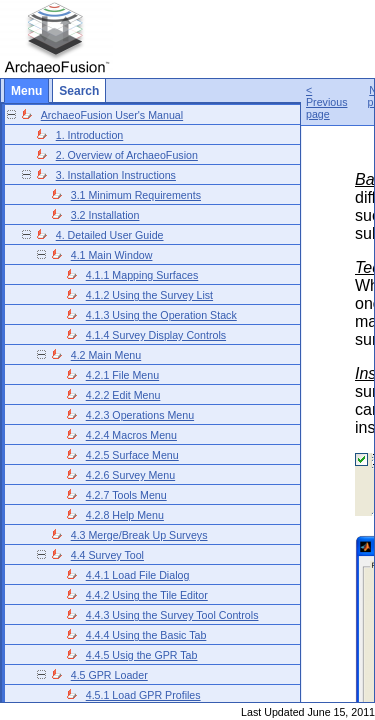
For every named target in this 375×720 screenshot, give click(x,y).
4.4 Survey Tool (107, 555)
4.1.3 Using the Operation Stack (161, 315)
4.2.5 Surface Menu (132, 455)
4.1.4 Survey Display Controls (156, 335)
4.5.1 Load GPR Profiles (143, 695)
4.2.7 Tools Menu (126, 495)
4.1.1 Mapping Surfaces (142, 275)
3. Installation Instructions (116, 175)
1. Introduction (90, 135)
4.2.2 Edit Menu (123, 395)
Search (79, 91)
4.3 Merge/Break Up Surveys (139, 535)
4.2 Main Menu (106, 355)
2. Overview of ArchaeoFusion (127, 155)
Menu (26, 91)
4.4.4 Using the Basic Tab (146, 635)
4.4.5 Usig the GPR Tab (142, 655)
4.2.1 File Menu (122, 375)
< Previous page (326, 102)
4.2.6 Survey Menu (130, 475)
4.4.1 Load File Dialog (138, 575)
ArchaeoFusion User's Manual (112, 115)
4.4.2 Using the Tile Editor (147, 595)
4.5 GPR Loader (109, 675)
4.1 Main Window (112, 255)
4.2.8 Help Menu (125, 515)
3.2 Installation (105, 215)
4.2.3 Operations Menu (140, 415)
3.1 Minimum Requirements (136, 195)
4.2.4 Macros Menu (131, 435)
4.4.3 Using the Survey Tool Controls (172, 615)
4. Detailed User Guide (110, 235)
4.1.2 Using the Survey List (149, 295)
